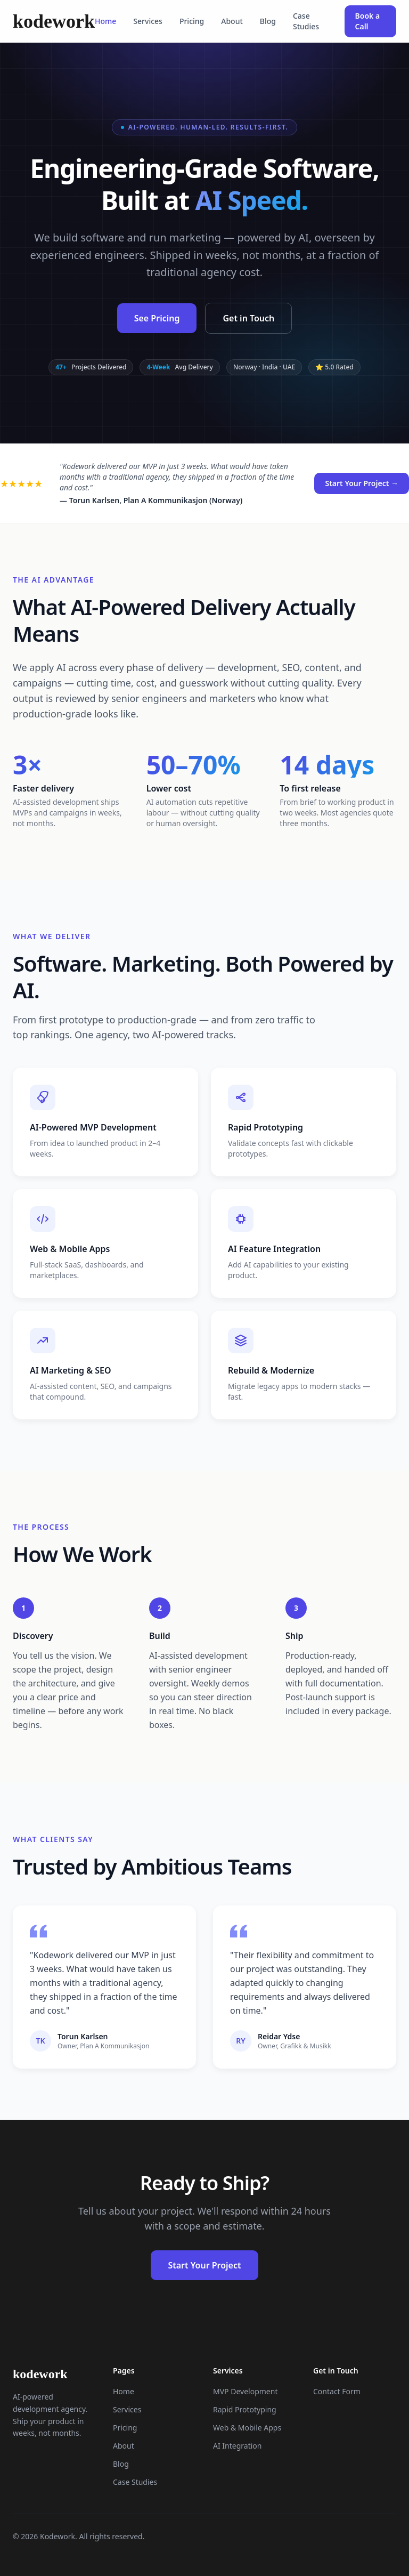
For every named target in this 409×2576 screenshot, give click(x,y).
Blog (268, 21)
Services (147, 21)
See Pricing (157, 318)
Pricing (191, 21)
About (232, 21)
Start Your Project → (361, 483)
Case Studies (306, 21)
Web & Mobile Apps (247, 2427)
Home (105, 21)
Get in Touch (248, 318)
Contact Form (337, 2391)
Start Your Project (204, 2265)
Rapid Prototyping (244, 2409)
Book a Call (367, 21)
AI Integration (237, 2446)
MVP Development (245, 2391)
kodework (54, 21)
